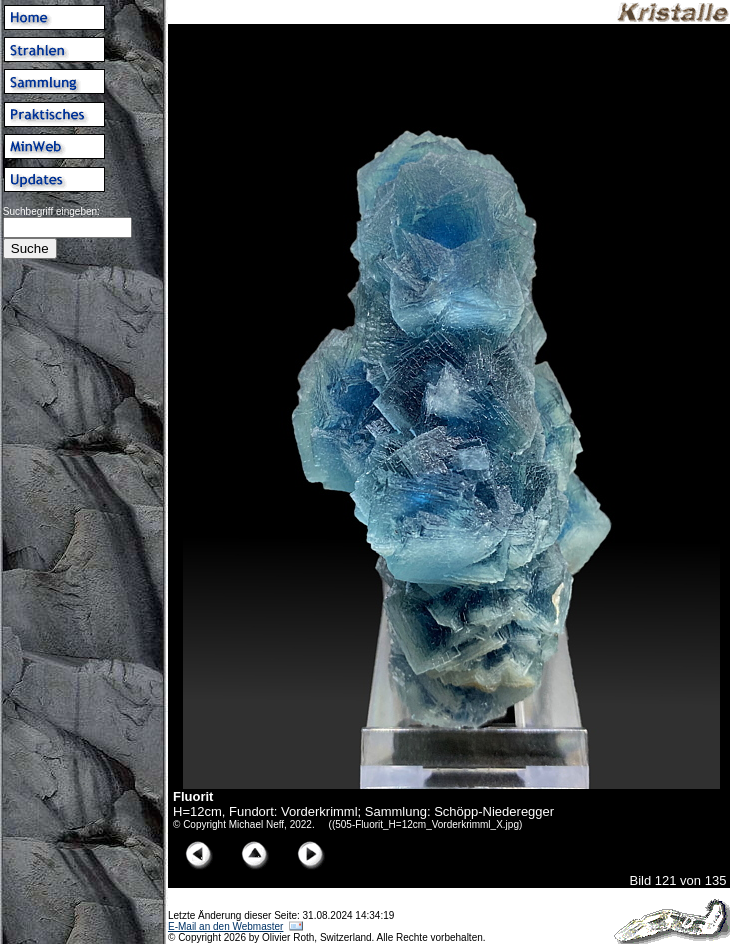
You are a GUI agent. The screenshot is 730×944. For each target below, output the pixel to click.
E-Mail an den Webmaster (225, 926)
